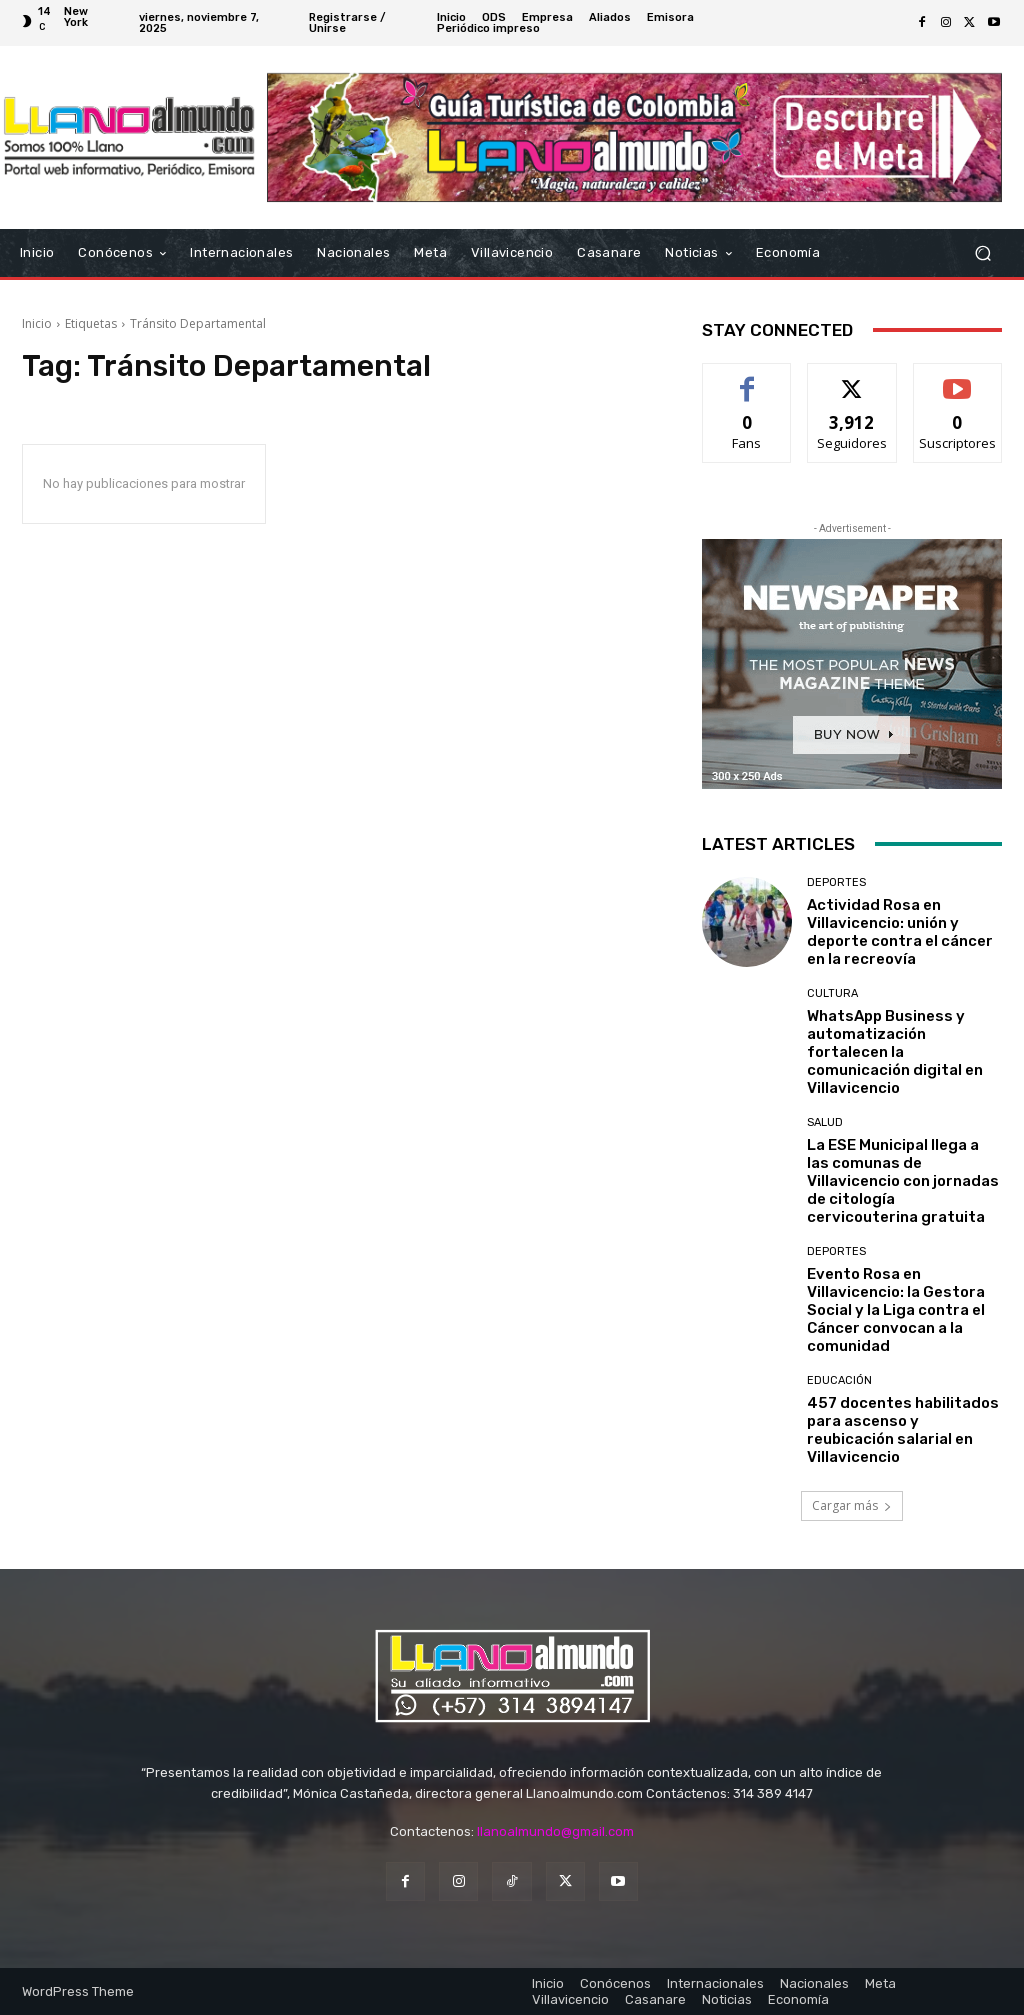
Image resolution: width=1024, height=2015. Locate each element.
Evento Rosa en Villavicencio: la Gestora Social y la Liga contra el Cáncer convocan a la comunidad (896, 1310)
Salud (825, 1122)
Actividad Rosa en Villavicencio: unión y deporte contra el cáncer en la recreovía (900, 932)
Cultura (832, 993)
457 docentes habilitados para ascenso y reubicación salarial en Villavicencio (903, 1430)
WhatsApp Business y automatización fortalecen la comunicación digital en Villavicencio (895, 1052)
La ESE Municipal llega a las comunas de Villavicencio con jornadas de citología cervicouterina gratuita (903, 1181)
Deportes (836, 882)
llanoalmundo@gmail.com (555, 1831)
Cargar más (852, 1505)
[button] (982, 252)
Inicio (37, 323)
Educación (839, 1380)
